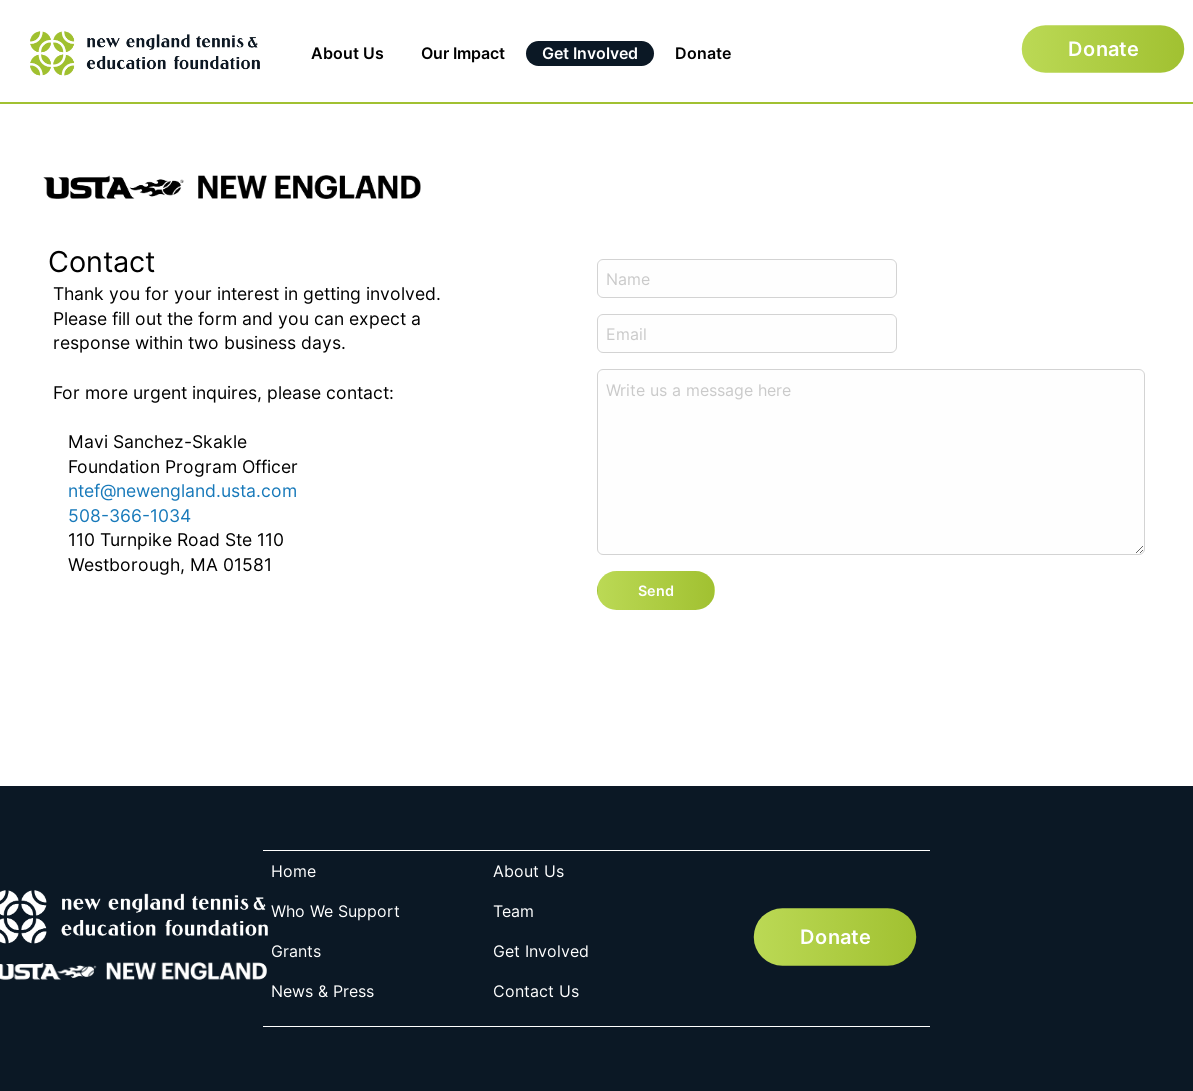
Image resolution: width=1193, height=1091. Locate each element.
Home (293, 871)
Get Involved (590, 53)
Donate (703, 53)
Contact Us (536, 991)
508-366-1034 (129, 515)
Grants (296, 951)
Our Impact (463, 53)
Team (513, 911)
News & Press (322, 991)
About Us (347, 53)
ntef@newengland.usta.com (182, 490)
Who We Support (335, 911)
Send (656, 590)
